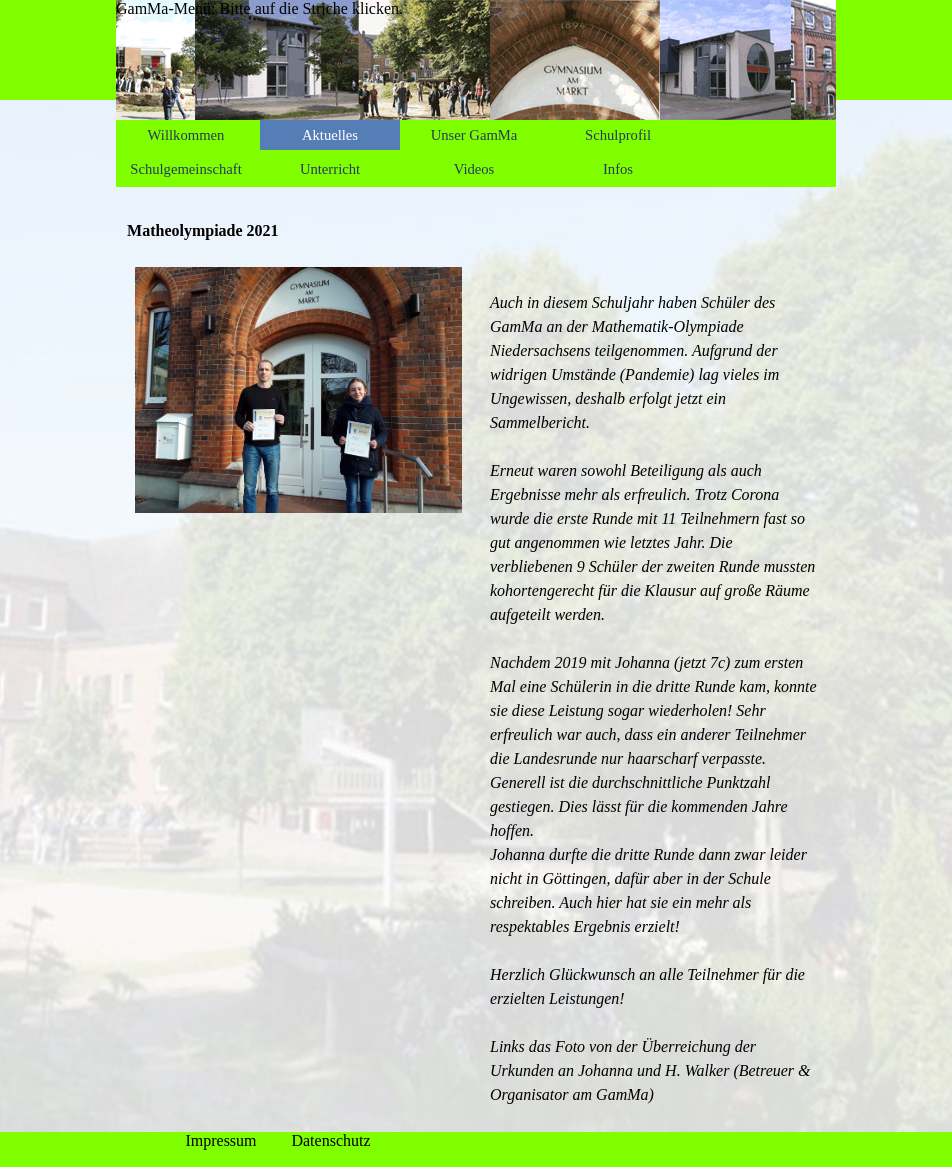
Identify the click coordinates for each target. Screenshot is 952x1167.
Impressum (220, 1140)
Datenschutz (330, 1140)
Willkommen (186, 135)
